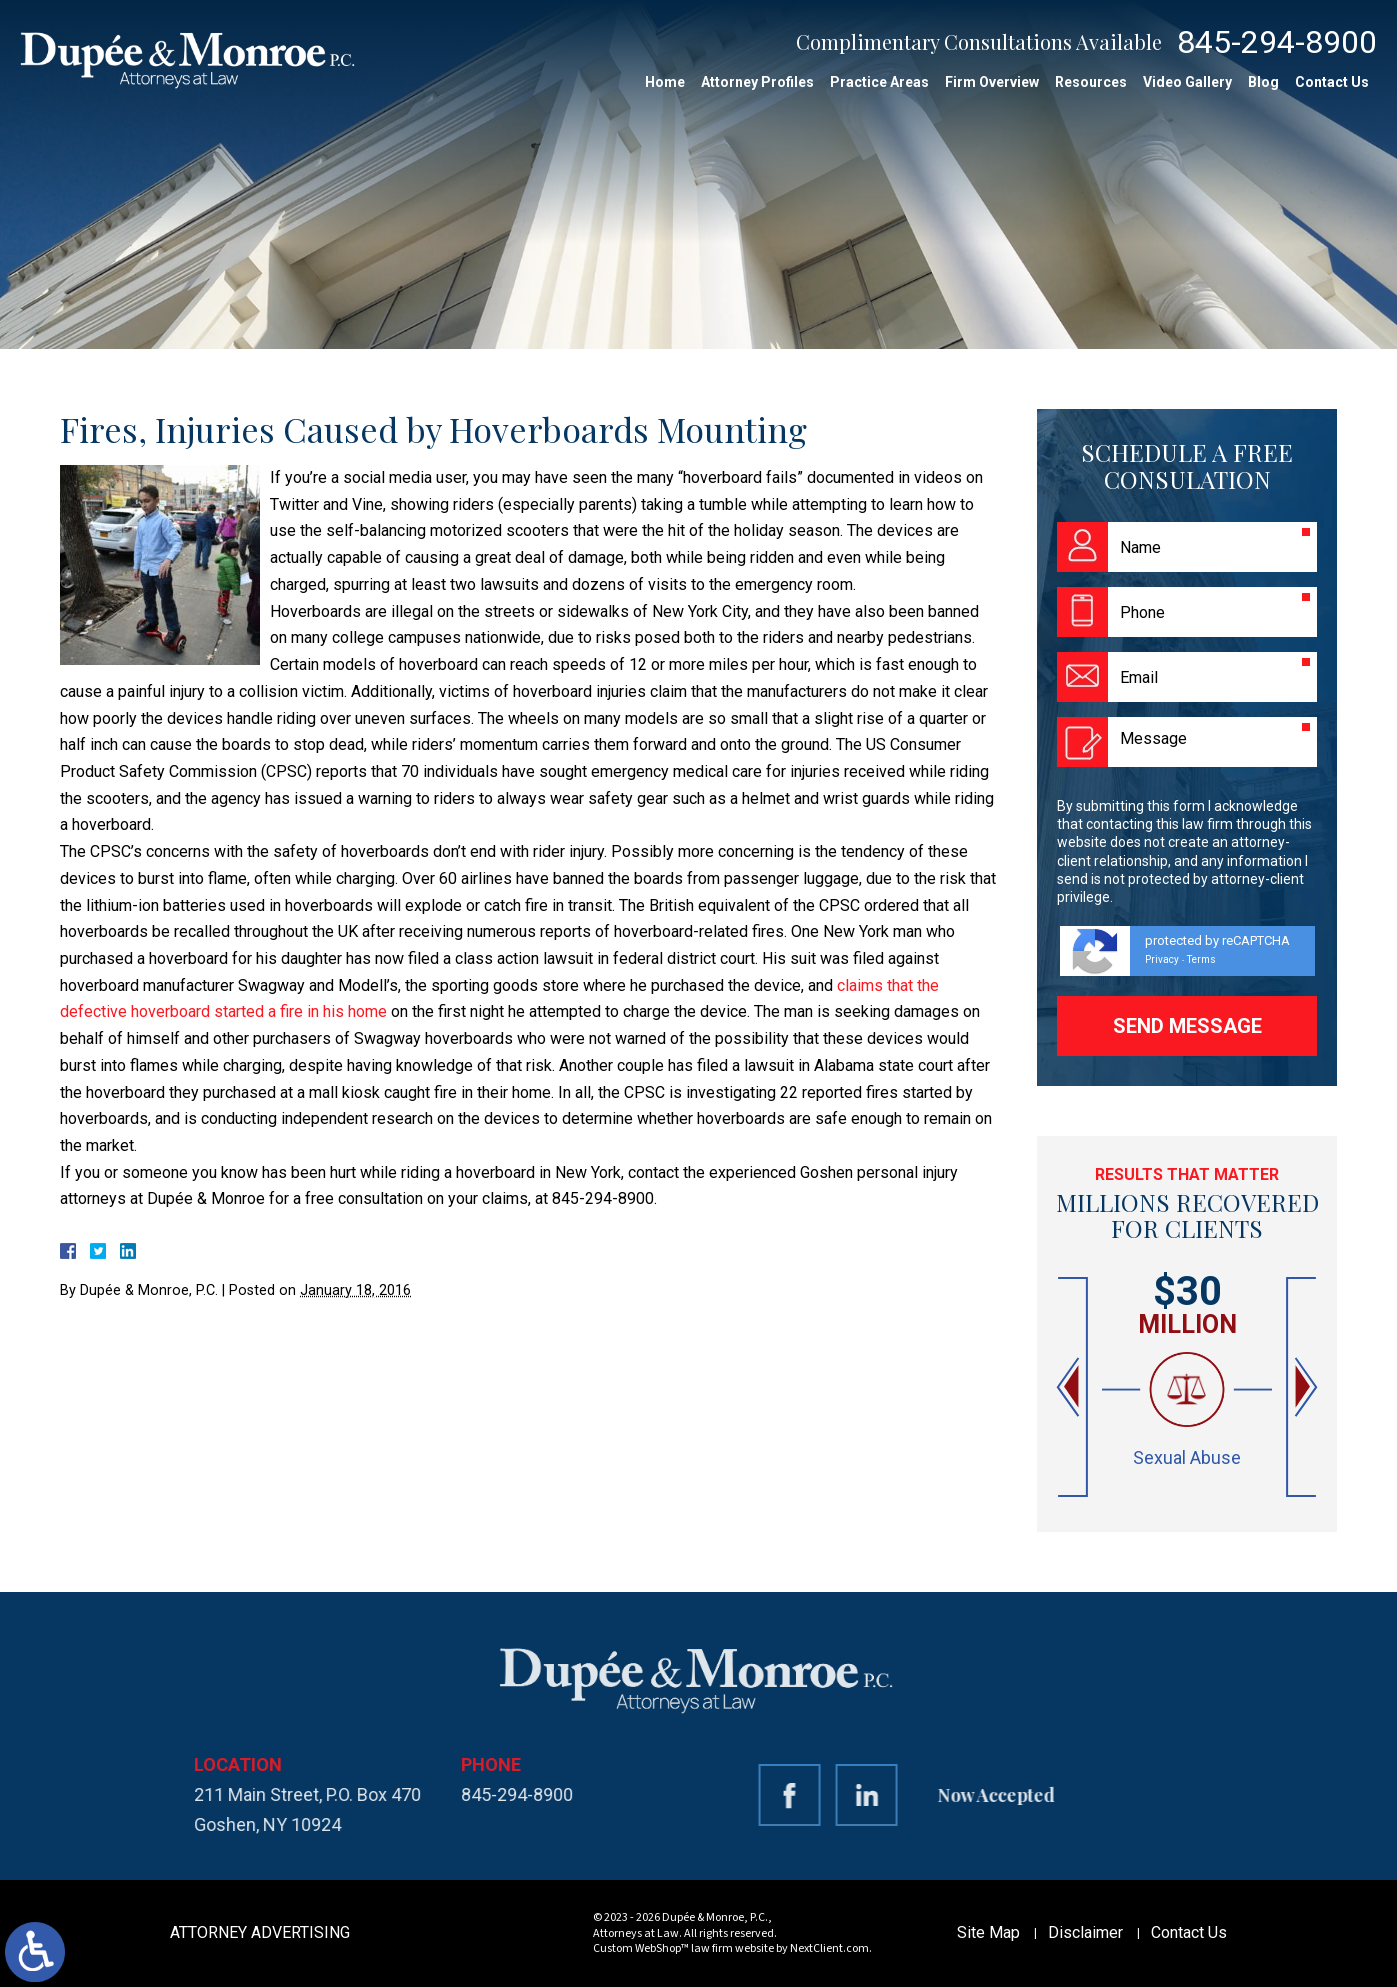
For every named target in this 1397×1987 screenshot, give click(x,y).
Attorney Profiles (757, 82)
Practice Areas (879, 82)
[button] (1070, 1387)
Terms (1201, 959)
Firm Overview (992, 82)
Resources (1091, 82)
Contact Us (1332, 82)
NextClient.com (829, 1948)
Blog (1263, 82)
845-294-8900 (1277, 42)
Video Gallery (1187, 82)
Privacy (1162, 959)
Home (665, 82)
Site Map (988, 1932)
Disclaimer (1085, 1932)
